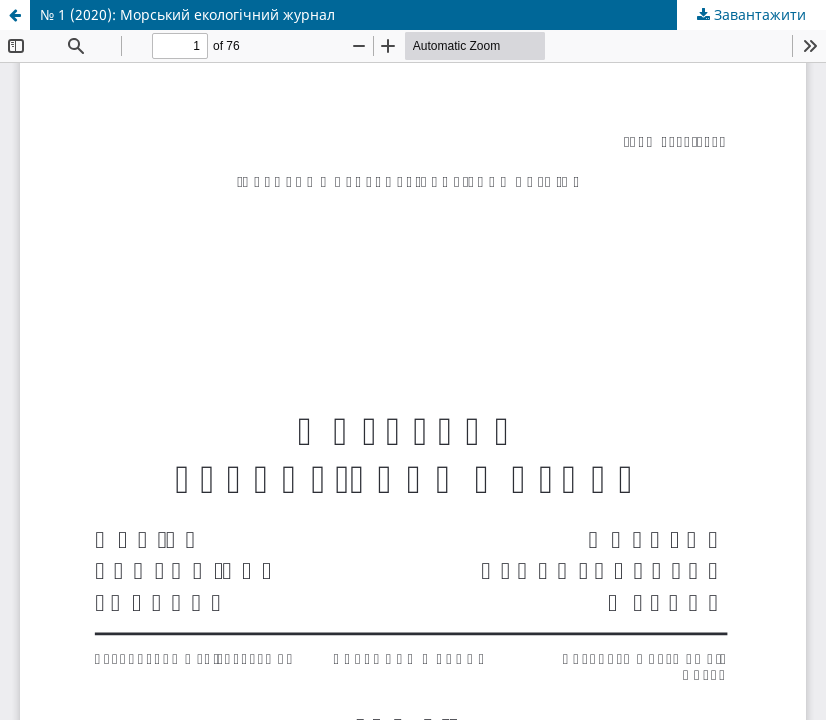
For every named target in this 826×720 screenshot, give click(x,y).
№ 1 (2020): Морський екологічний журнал (187, 14)
